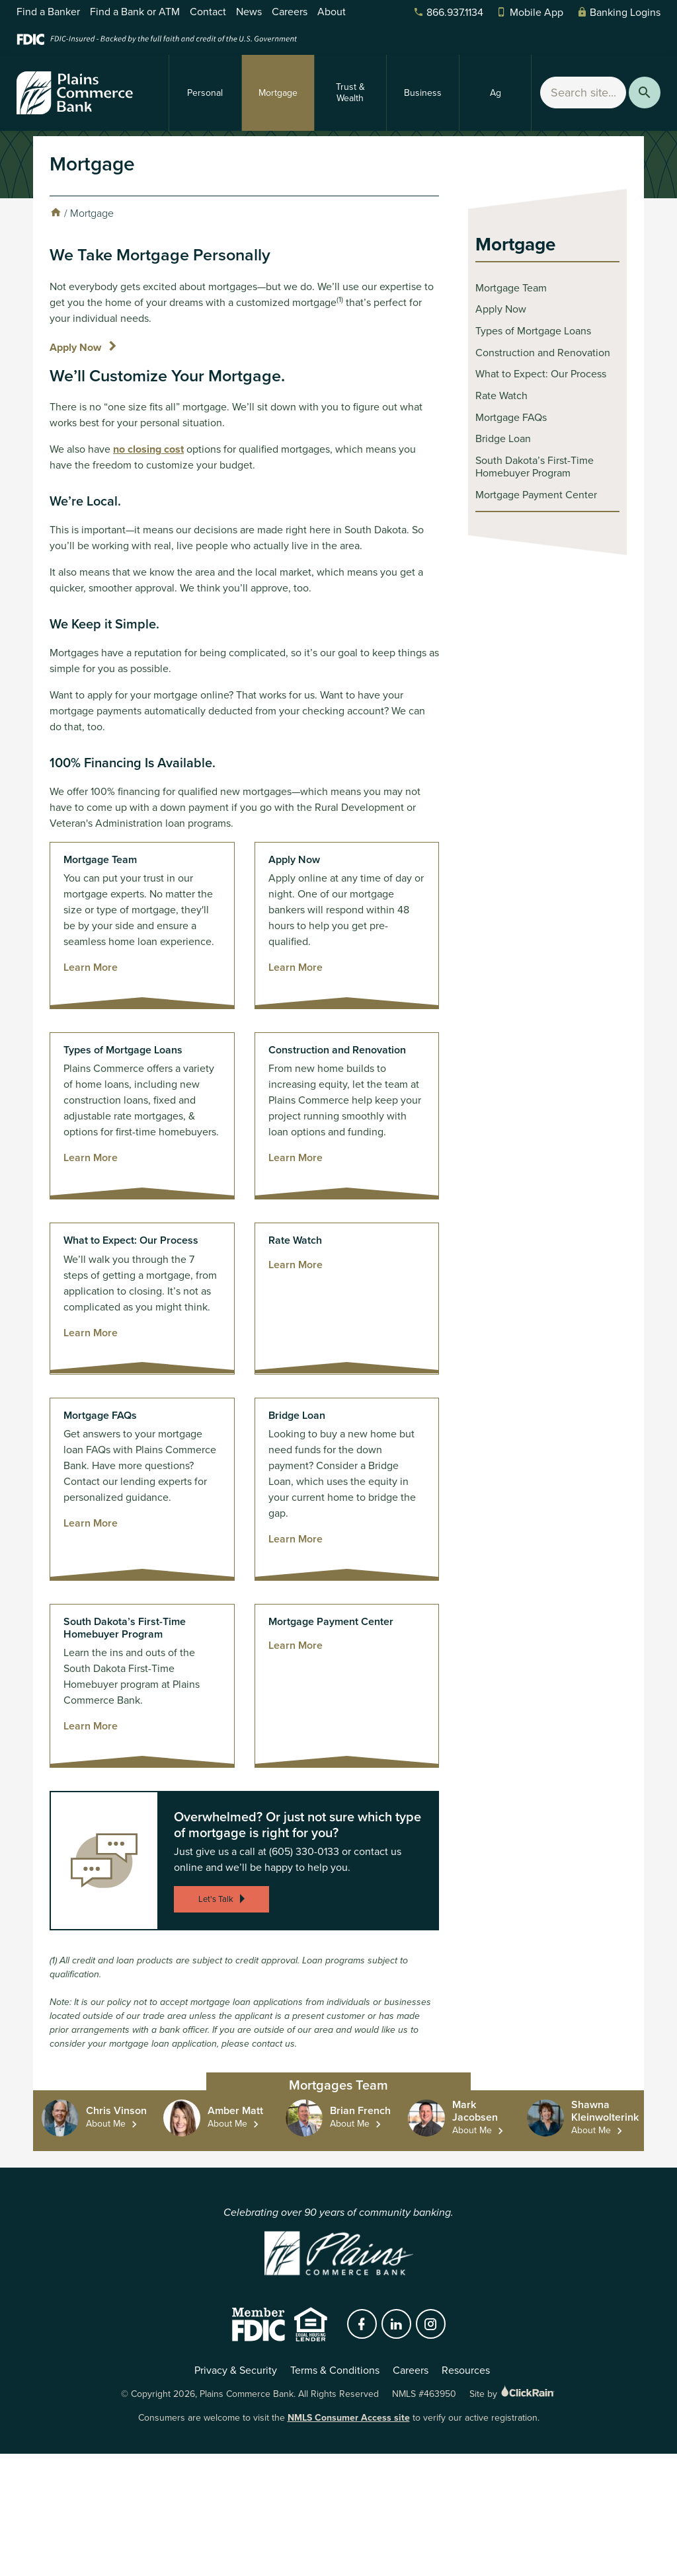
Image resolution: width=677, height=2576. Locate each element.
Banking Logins (618, 12)
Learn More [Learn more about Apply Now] (295, 967)
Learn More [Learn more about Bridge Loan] (295, 1538)
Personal (205, 93)
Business (423, 93)
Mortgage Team (511, 287)
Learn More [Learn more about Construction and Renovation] (295, 1157)
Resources (466, 2370)
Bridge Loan (503, 438)
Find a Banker (48, 11)
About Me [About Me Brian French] (350, 2124)
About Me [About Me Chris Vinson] (106, 2124)
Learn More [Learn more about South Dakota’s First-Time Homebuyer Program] (90, 1725)
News (249, 11)
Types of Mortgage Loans (533, 330)
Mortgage (278, 93)
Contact (208, 11)
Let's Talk (223, 1899)
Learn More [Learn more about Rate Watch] (295, 1264)
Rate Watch (501, 395)
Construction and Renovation (542, 352)
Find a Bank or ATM (135, 11)
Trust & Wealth (350, 92)
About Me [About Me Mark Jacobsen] (472, 2130)
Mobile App (530, 12)
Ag (495, 93)
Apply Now (75, 347)
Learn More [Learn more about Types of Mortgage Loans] (90, 1157)
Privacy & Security (235, 2370)
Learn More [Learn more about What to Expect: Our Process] (90, 1332)
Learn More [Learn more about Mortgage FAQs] (90, 1523)
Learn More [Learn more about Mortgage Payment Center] (295, 1645)
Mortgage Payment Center (536, 494)
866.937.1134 (448, 12)
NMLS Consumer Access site (349, 2418)
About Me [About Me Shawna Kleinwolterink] (591, 2130)
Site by (512, 2394)
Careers (289, 11)
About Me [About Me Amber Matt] (227, 2124)
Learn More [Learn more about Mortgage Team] (90, 967)
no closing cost (148, 449)
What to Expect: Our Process (540, 373)
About (331, 11)
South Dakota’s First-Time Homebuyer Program (534, 466)
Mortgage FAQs (511, 417)
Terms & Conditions (334, 2370)
